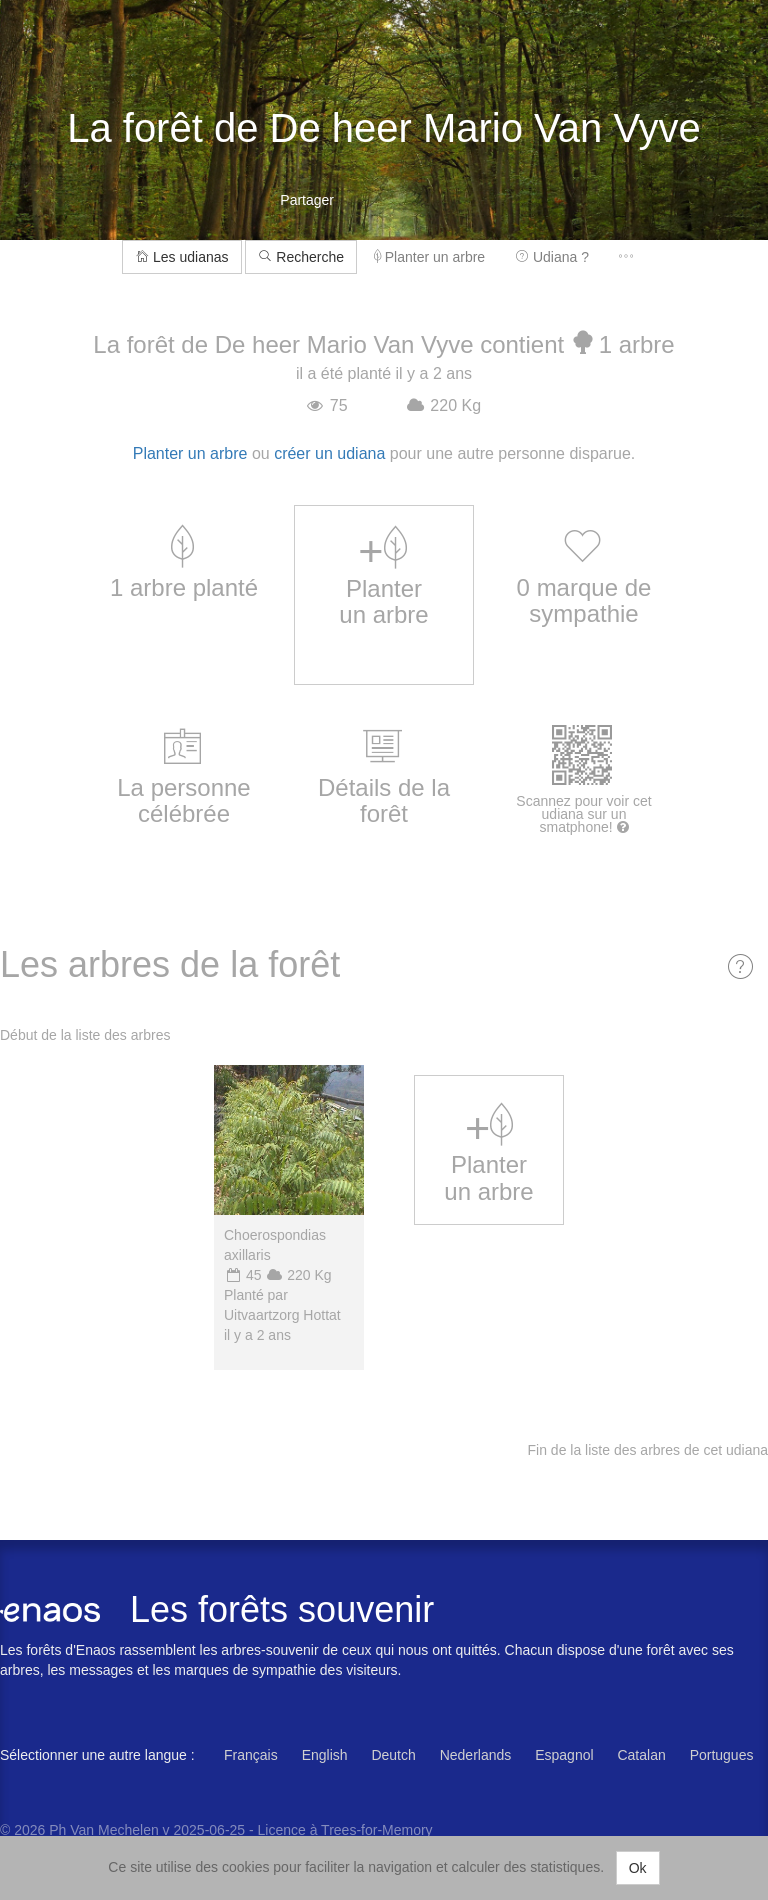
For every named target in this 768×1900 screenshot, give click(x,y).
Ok (638, 1868)
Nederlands (476, 1755)
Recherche (301, 257)
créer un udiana (329, 453)
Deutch (393, 1755)
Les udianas (181, 257)
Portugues (722, 1755)
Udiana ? (552, 257)
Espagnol (564, 1755)
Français (251, 1755)
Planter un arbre (429, 257)
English (325, 1755)
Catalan (641, 1755)
